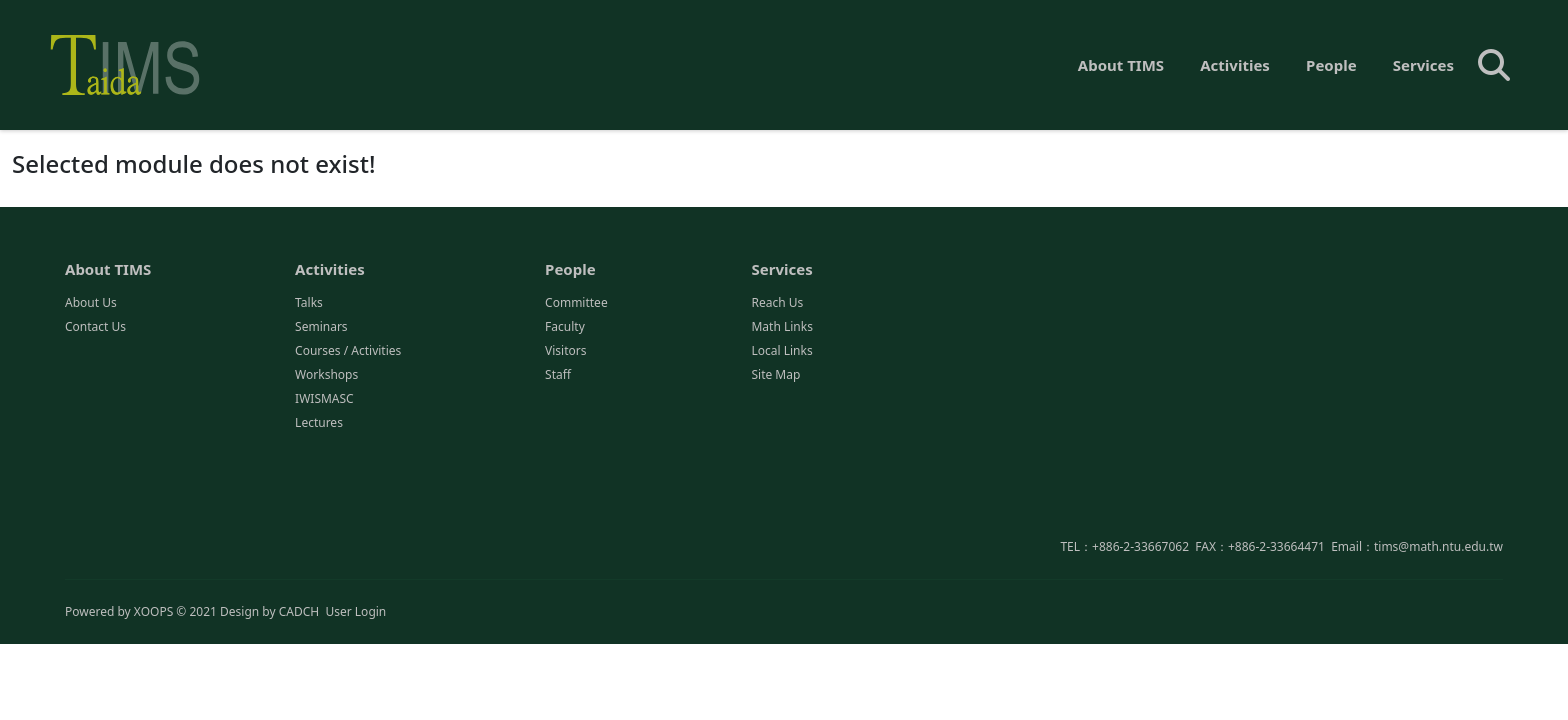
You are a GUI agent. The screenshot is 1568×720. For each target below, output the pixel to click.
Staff (558, 375)
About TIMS (1121, 65)
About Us (91, 303)
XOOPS (153, 611)
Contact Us (95, 327)
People (1331, 65)
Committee (576, 303)
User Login (355, 611)
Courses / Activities (348, 351)
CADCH (299, 611)
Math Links (781, 327)
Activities (1235, 65)
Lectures (319, 423)
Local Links (781, 351)
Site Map (775, 375)
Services (1423, 65)
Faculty (565, 327)
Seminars (321, 327)
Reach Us (777, 303)
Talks (309, 303)
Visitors (565, 351)
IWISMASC (324, 399)
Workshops (326, 375)
